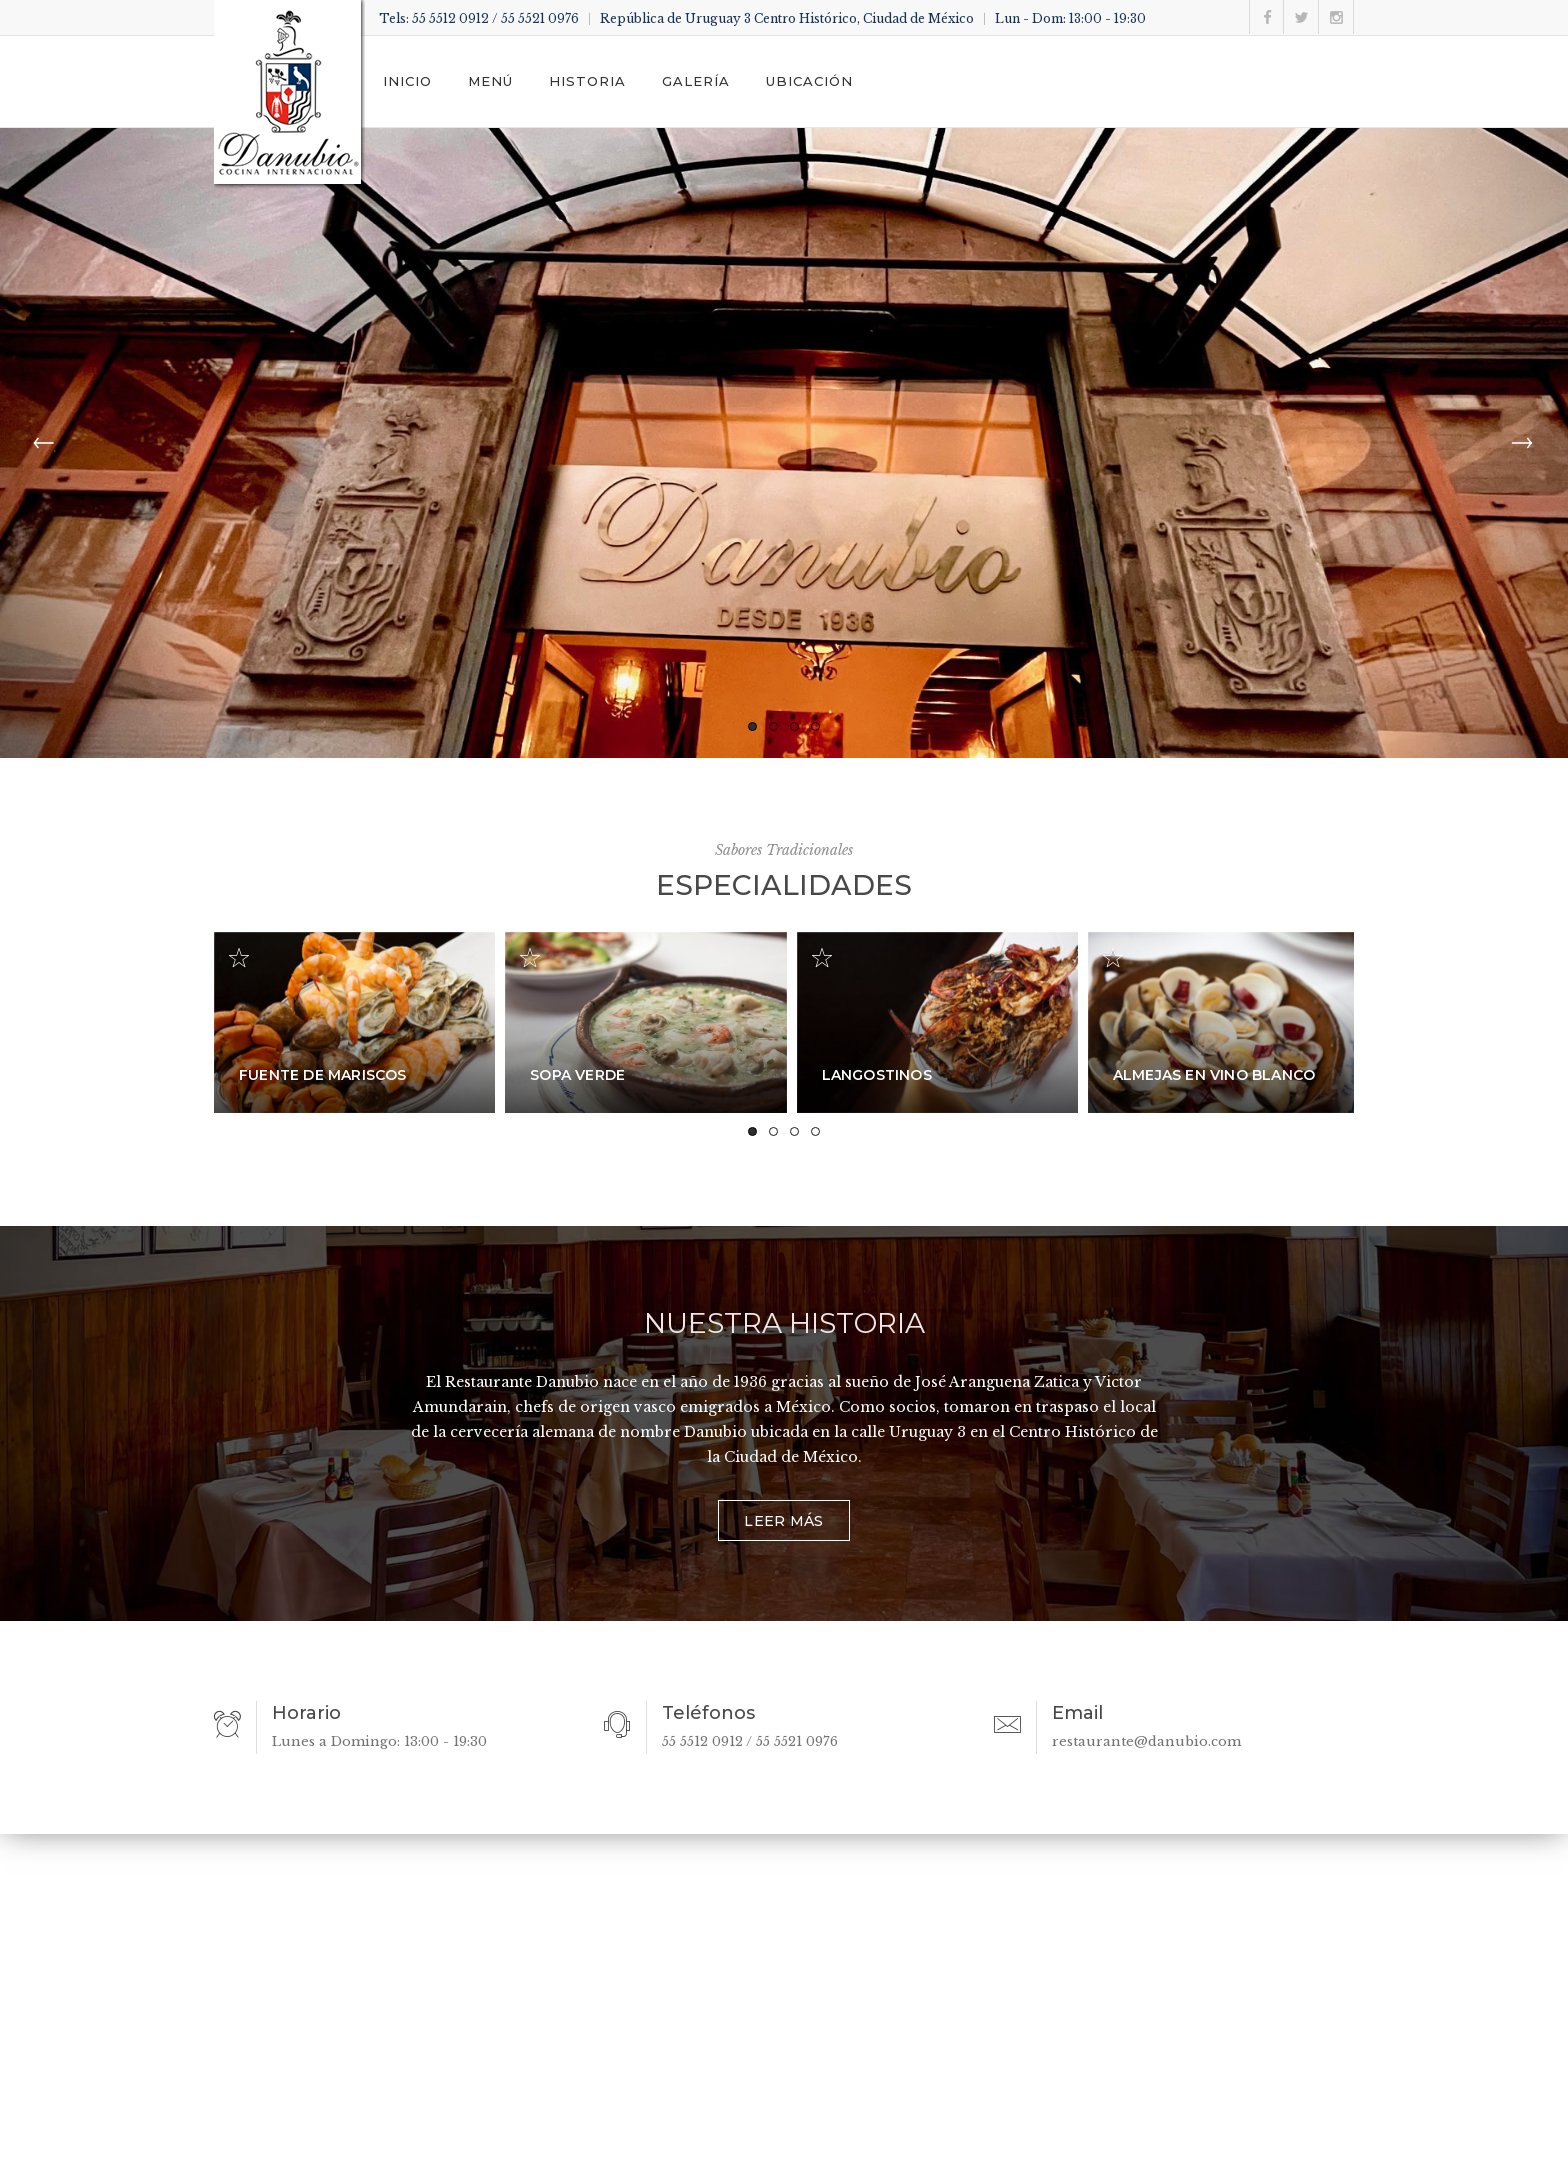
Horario (306, 1713)
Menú (490, 81)
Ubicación (809, 81)
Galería (696, 81)
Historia (587, 81)
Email (1077, 1713)
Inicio (407, 81)
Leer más (783, 1521)
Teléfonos (708, 1713)
